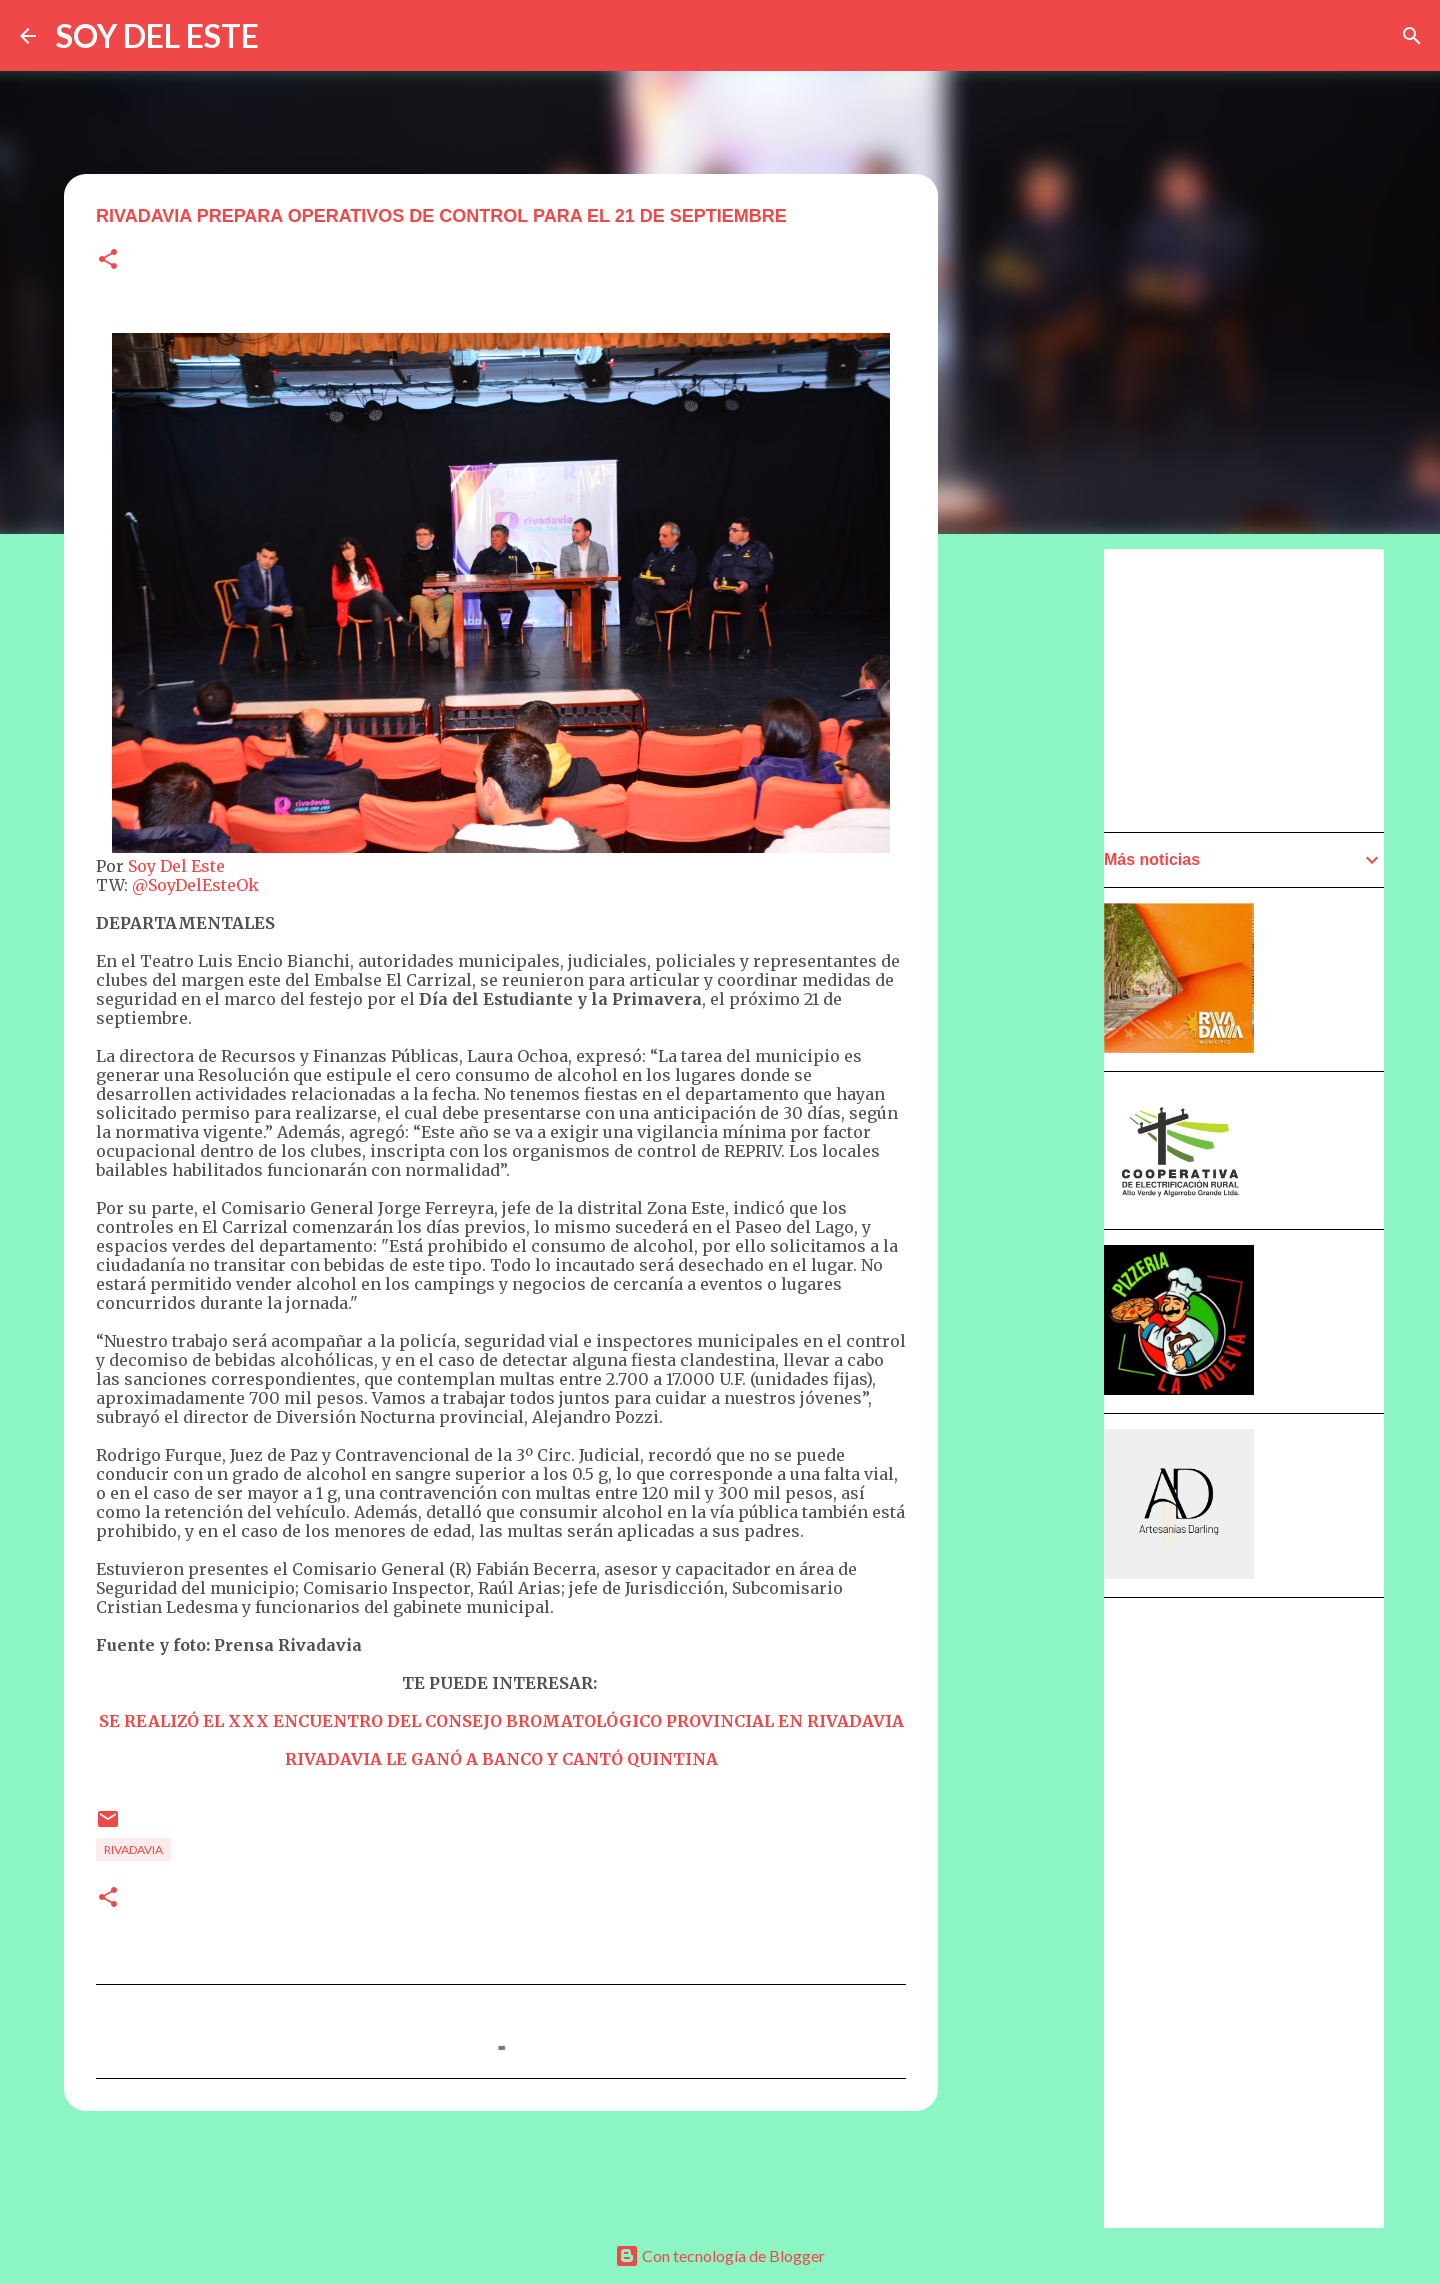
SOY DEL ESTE (157, 35)
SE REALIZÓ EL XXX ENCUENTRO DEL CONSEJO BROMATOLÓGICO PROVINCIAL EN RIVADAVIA (501, 1721)
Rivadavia (133, 1849)
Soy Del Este (174, 866)
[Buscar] (1412, 36)
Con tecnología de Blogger (720, 2255)
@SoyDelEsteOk (195, 885)
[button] (108, 260)
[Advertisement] (1036, 1117)
